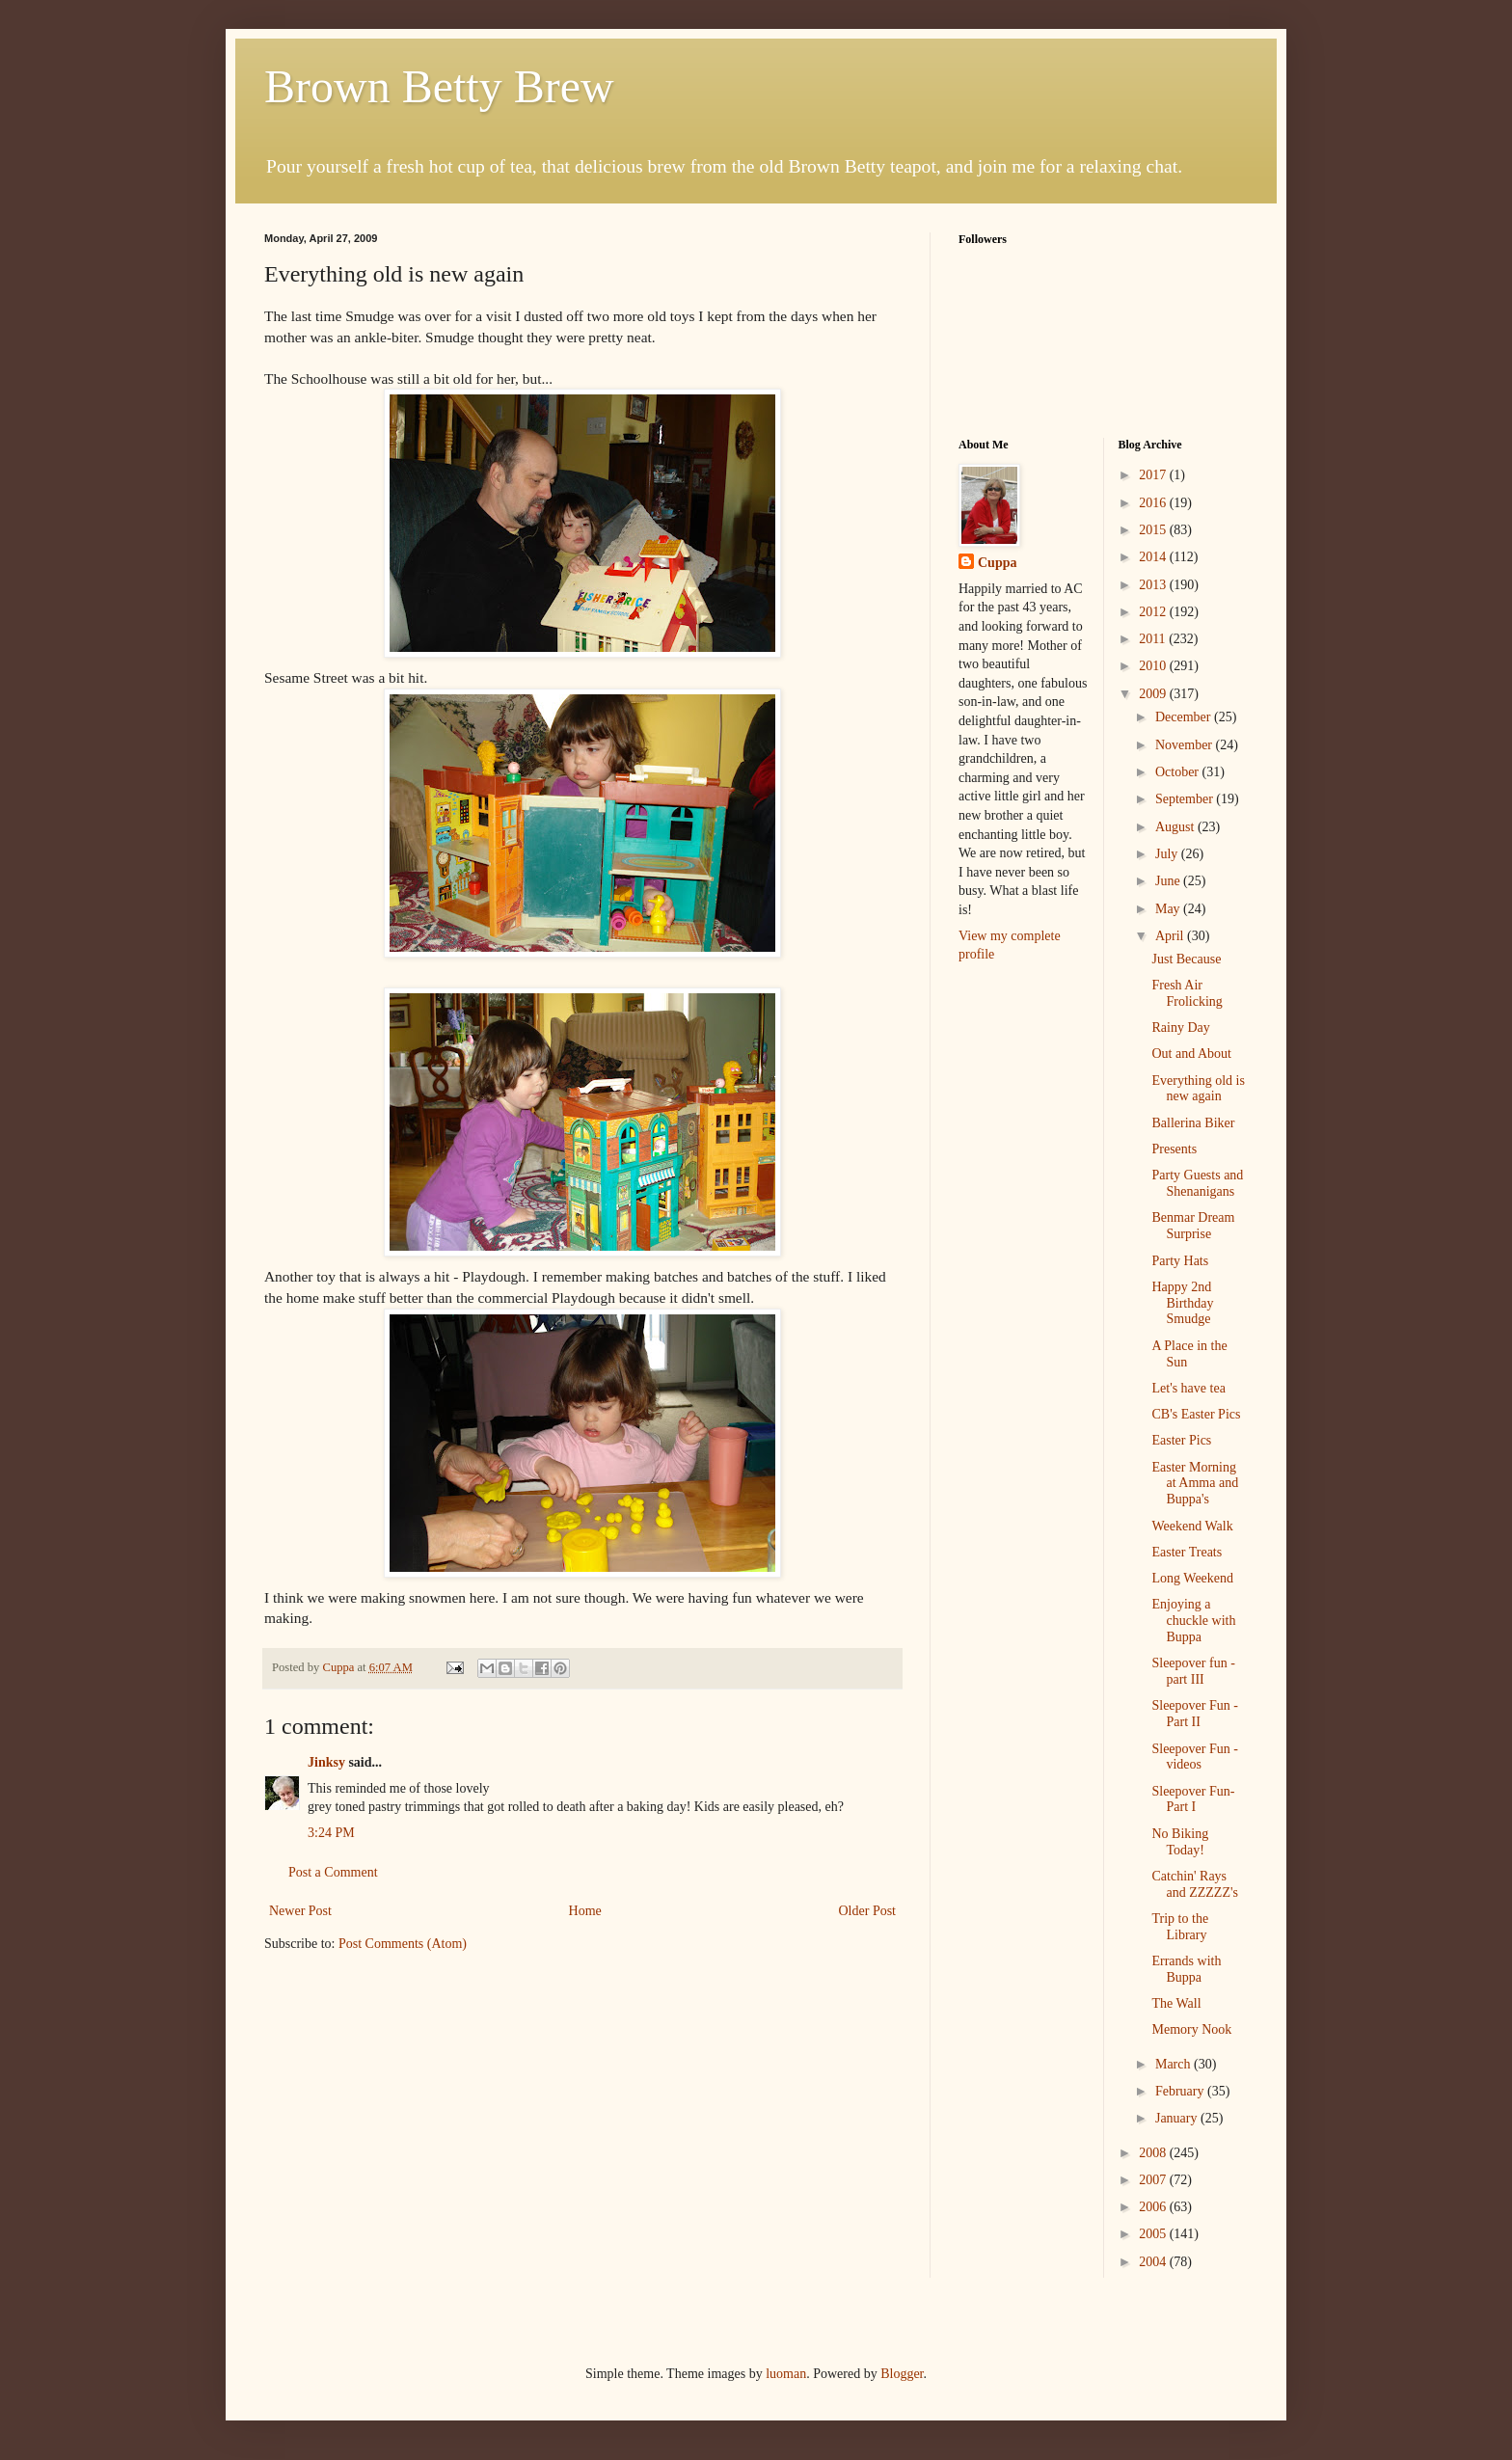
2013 (1154, 585)
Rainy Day (1180, 1027)
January (1178, 2118)
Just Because (1186, 959)
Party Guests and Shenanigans (1197, 1183)
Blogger (901, 2373)
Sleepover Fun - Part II (1194, 1713)
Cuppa (997, 562)
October (1178, 772)
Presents (1174, 1149)
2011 (1154, 639)
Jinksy (326, 1762)
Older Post (868, 1911)
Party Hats (1179, 1261)
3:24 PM (331, 1832)
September (1185, 799)
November (1185, 745)
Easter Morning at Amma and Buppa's (1194, 1483)
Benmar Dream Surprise (1192, 1225)
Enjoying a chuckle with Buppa (1193, 1620)
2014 (1154, 557)
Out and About (1190, 1053)
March (1174, 2064)
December (1184, 717)
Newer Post (300, 1911)
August (1176, 827)
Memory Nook (1191, 2029)
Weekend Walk (1191, 1526)
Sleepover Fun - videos (1194, 1757)
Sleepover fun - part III (1192, 1671)
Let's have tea (1188, 1388)
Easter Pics (1181, 1440)
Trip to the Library (1179, 1926)
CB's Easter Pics (1195, 1414)
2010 (1154, 666)
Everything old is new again (1197, 1088)
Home (585, 1911)
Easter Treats (1186, 1552)
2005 (1154, 2234)
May (1169, 909)
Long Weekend (1192, 1578)
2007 (1154, 2180)
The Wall (1176, 2003)
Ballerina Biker (1192, 1123)
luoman (786, 2373)
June (1169, 881)
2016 (1154, 503)
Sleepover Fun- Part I (1192, 1799)
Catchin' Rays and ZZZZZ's (1194, 1884)
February (1181, 2091)
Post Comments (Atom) (402, 1943)
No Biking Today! (1179, 1841)
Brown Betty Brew (439, 86)
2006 (1154, 2207)
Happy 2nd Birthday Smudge (1182, 1303)
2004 (1154, 2262)
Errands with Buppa (1186, 1969)
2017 (1154, 475)
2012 (1154, 612)
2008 (1154, 2153)
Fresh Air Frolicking (1186, 993)
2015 (1154, 530)
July (1168, 854)
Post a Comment (333, 1872)
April (1171, 936)
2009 (1154, 694)
